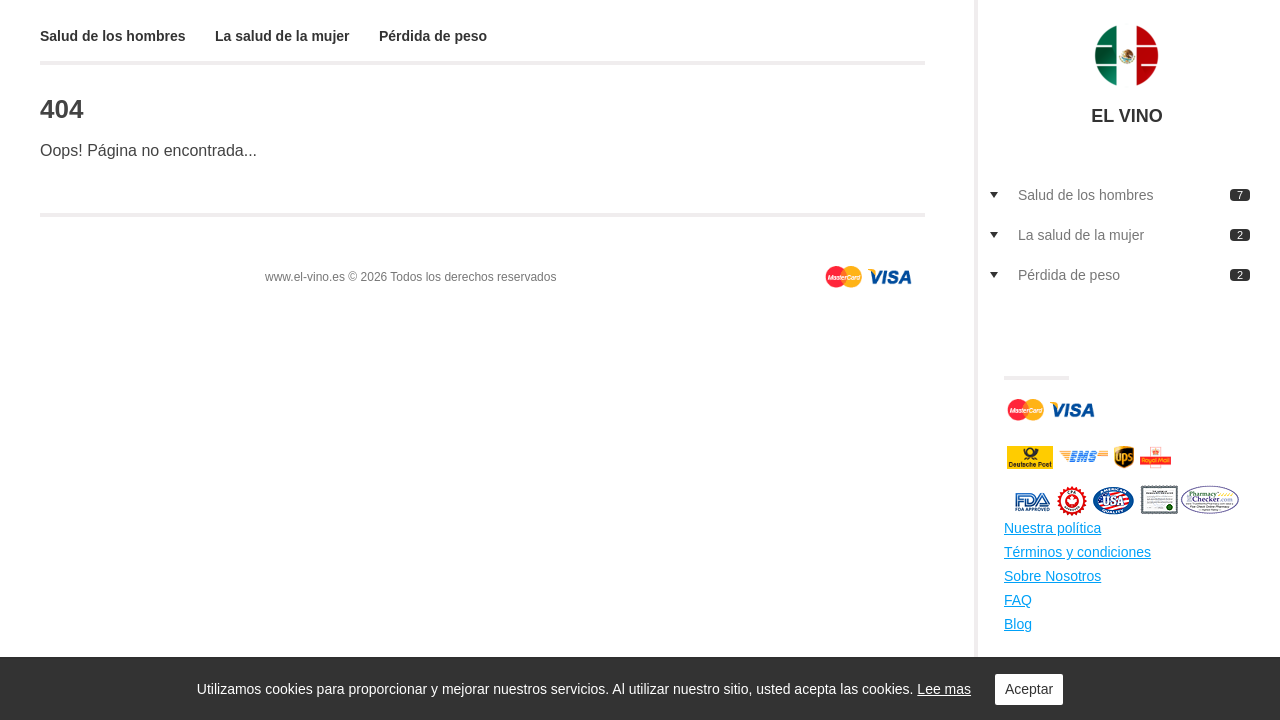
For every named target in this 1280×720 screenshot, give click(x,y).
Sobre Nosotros (1052, 576)
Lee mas (944, 689)
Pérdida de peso (433, 36)
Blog (1018, 624)
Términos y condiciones (1077, 552)
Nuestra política (1052, 528)
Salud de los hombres (112, 36)
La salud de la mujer (282, 36)
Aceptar (1029, 689)
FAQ (1018, 600)
